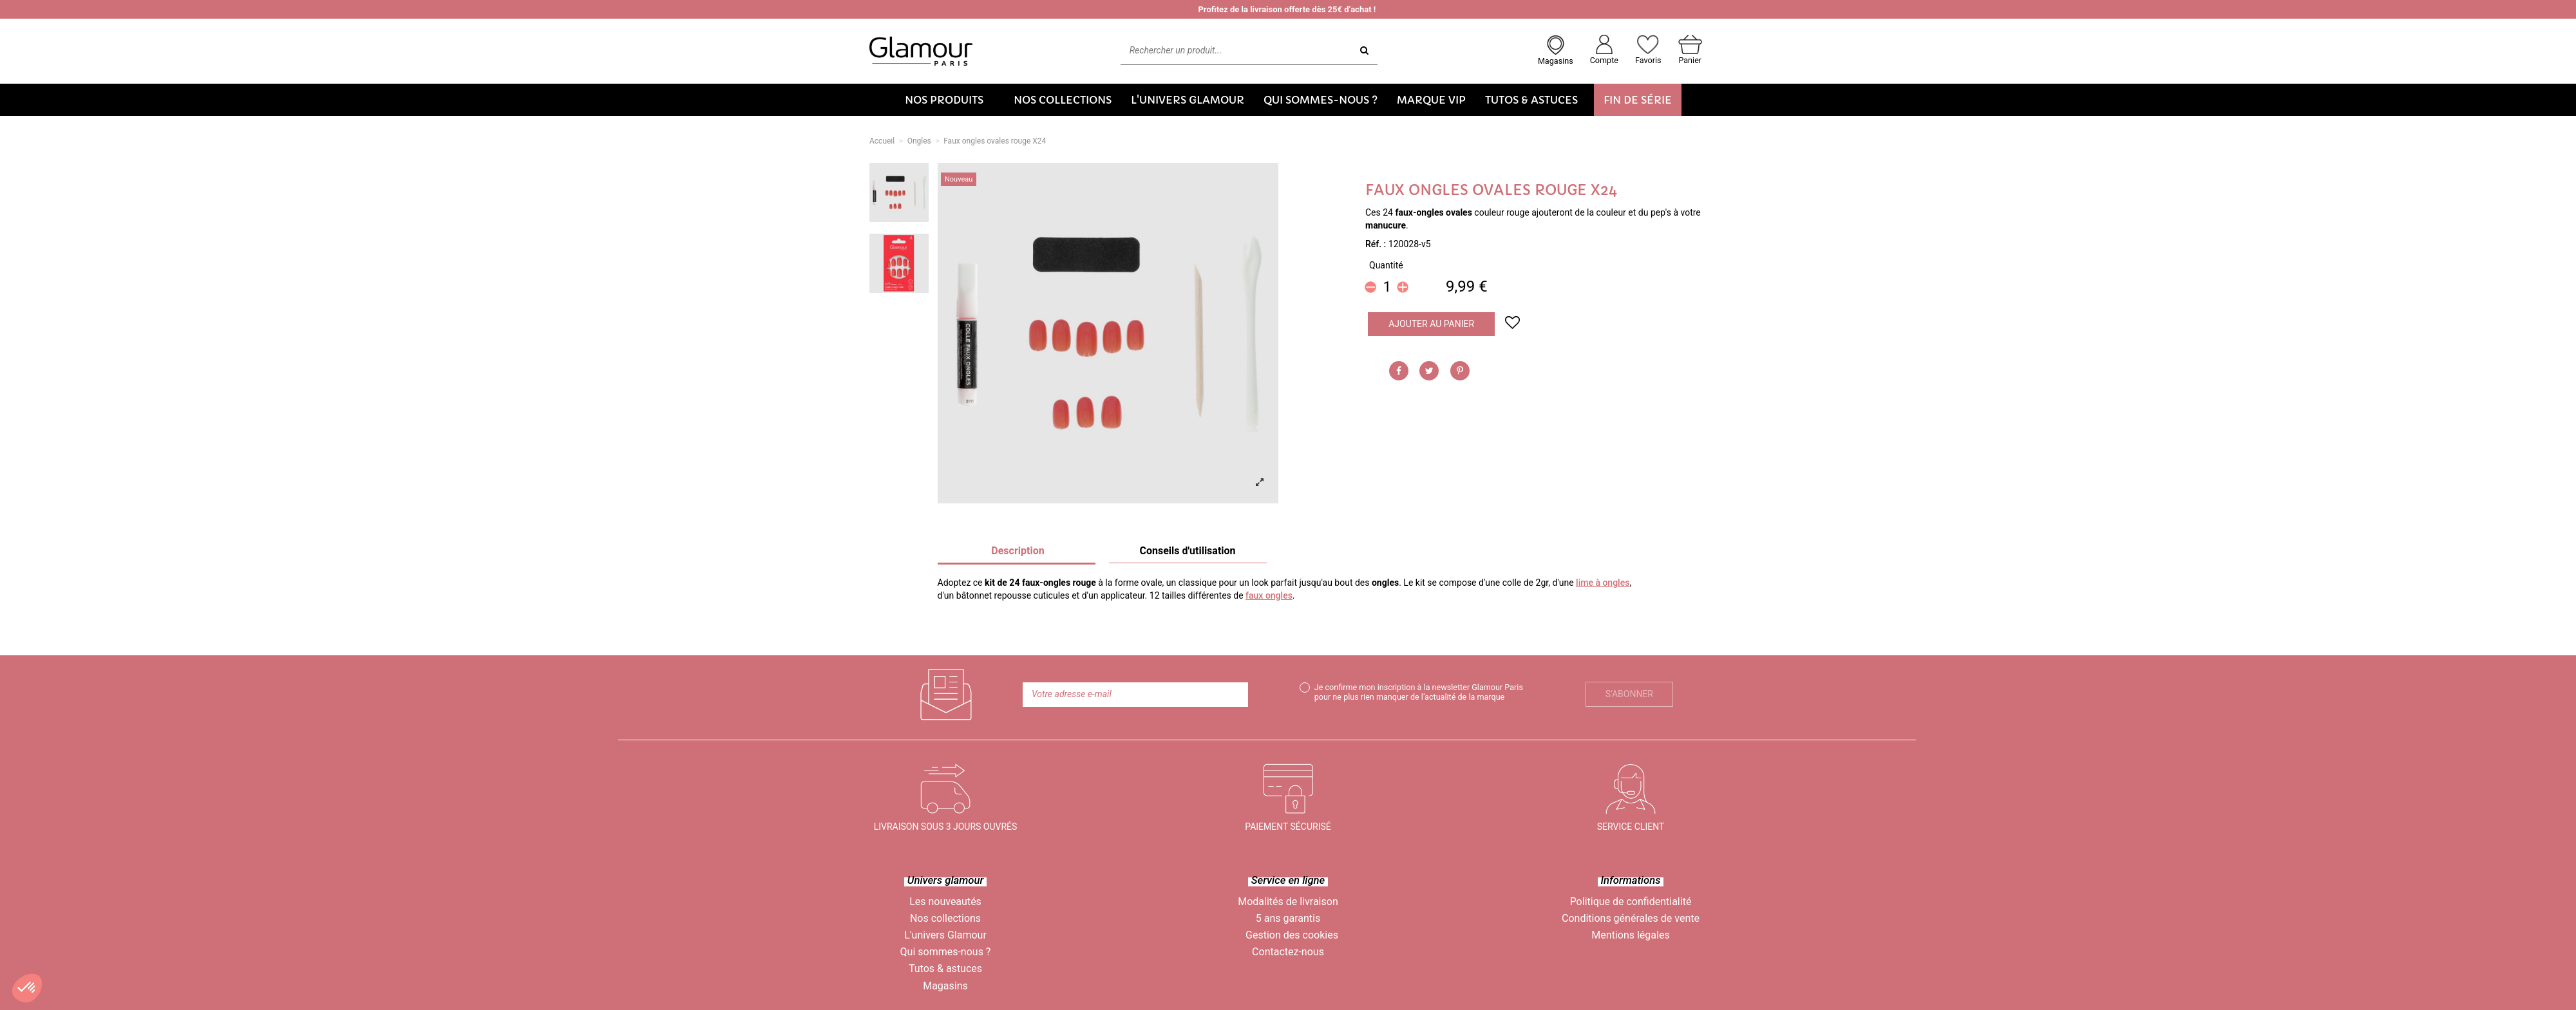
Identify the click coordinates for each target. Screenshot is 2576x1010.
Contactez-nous (1288, 952)
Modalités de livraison (1288, 901)
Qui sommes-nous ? (945, 952)
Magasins (945, 986)
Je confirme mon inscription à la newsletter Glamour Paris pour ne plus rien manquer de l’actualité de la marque (1418, 692)
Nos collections (945, 918)
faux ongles (1269, 595)
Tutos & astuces (945, 968)
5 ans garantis (1288, 918)
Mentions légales (1630, 935)
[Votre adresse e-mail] (1135, 694)
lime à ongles (1602, 582)
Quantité (1386, 265)
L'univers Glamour (945, 935)
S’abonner (1629, 694)
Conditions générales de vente (1631, 918)
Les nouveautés (945, 901)
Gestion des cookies (1291, 935)
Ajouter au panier (1431, 324)
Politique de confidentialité (1631, 901)
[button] (949, 100)
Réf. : (1375, 244)
